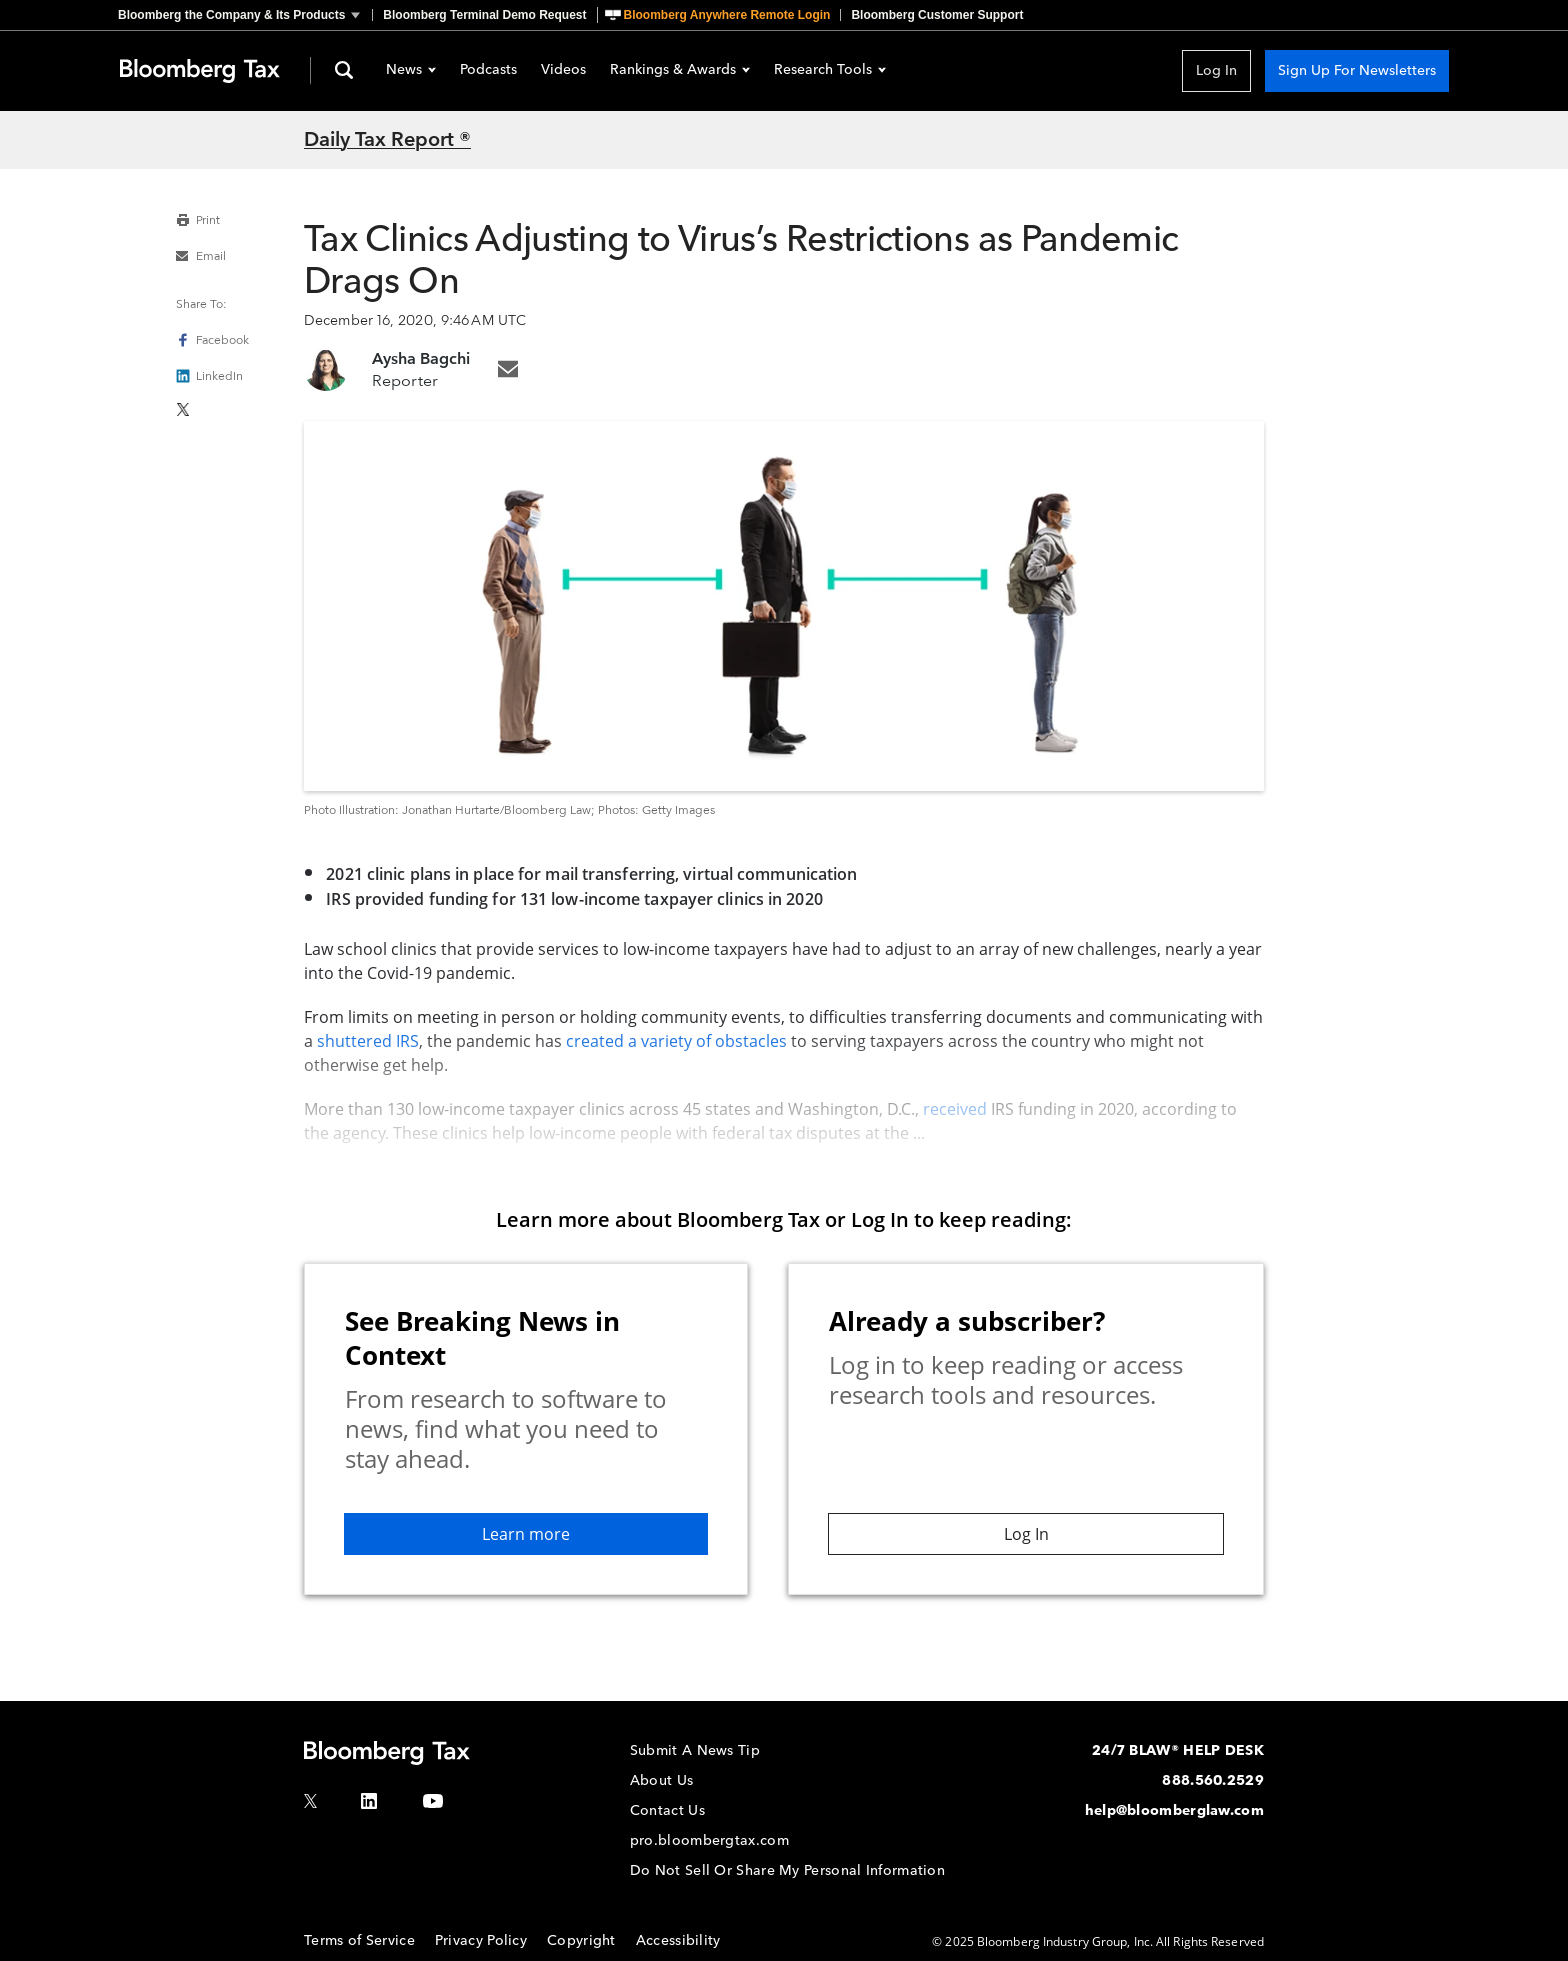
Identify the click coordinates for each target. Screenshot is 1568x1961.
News (411, 71)
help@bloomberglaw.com (1174, 1810)
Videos (563, 71)
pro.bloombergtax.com (709, 1840)
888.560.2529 (1213, 1780)
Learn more (526, 1534)
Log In (1216, 70)
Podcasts (488, 71)
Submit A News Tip (695, 1750)
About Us (661, 1780)
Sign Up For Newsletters (1357, 70)
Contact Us (667, 1810)
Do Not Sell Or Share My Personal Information (787, 1870)
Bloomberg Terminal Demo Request (484, 15)
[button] (245, 15)
